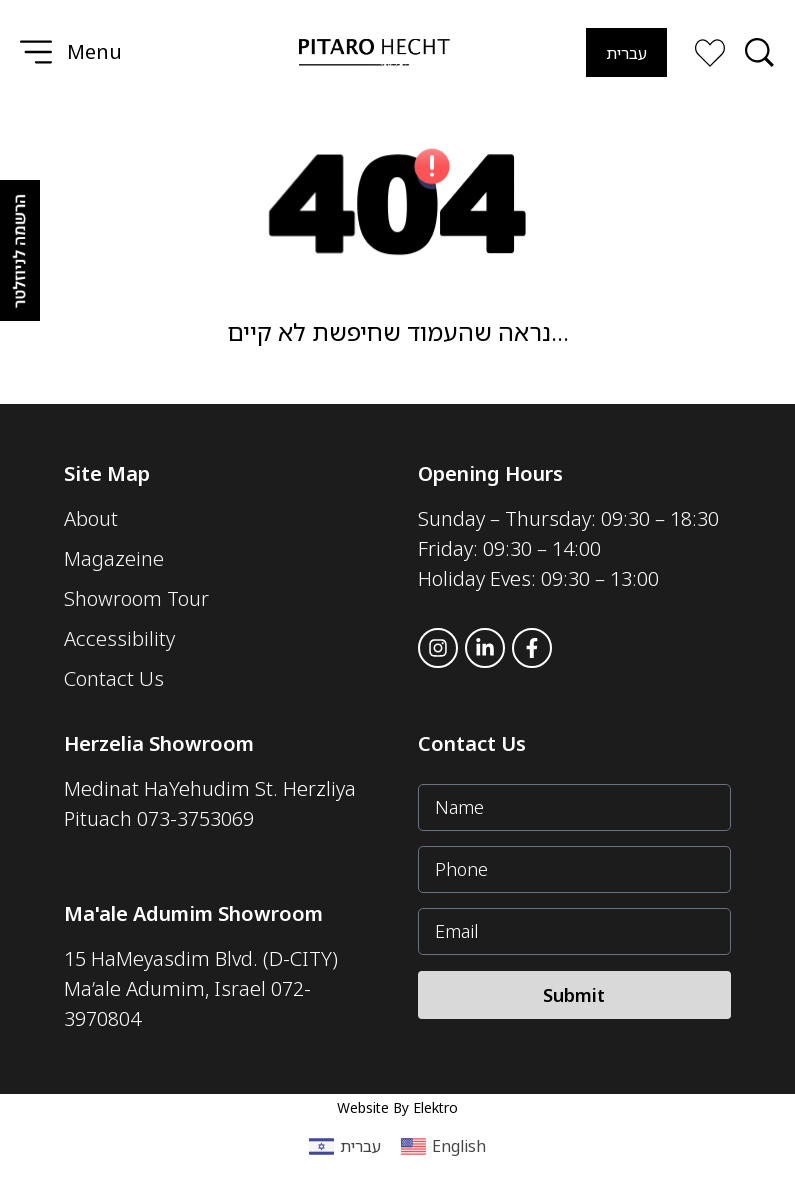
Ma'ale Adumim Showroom (193, 913)
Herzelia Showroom (159, 743)
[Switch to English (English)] (443, 1147)
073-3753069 (195, 818)
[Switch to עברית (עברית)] (345, 1147)
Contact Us (472, 743)
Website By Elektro (397, 1107)
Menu (94, 51)
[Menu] (36, 52)
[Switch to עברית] (626, 52)
